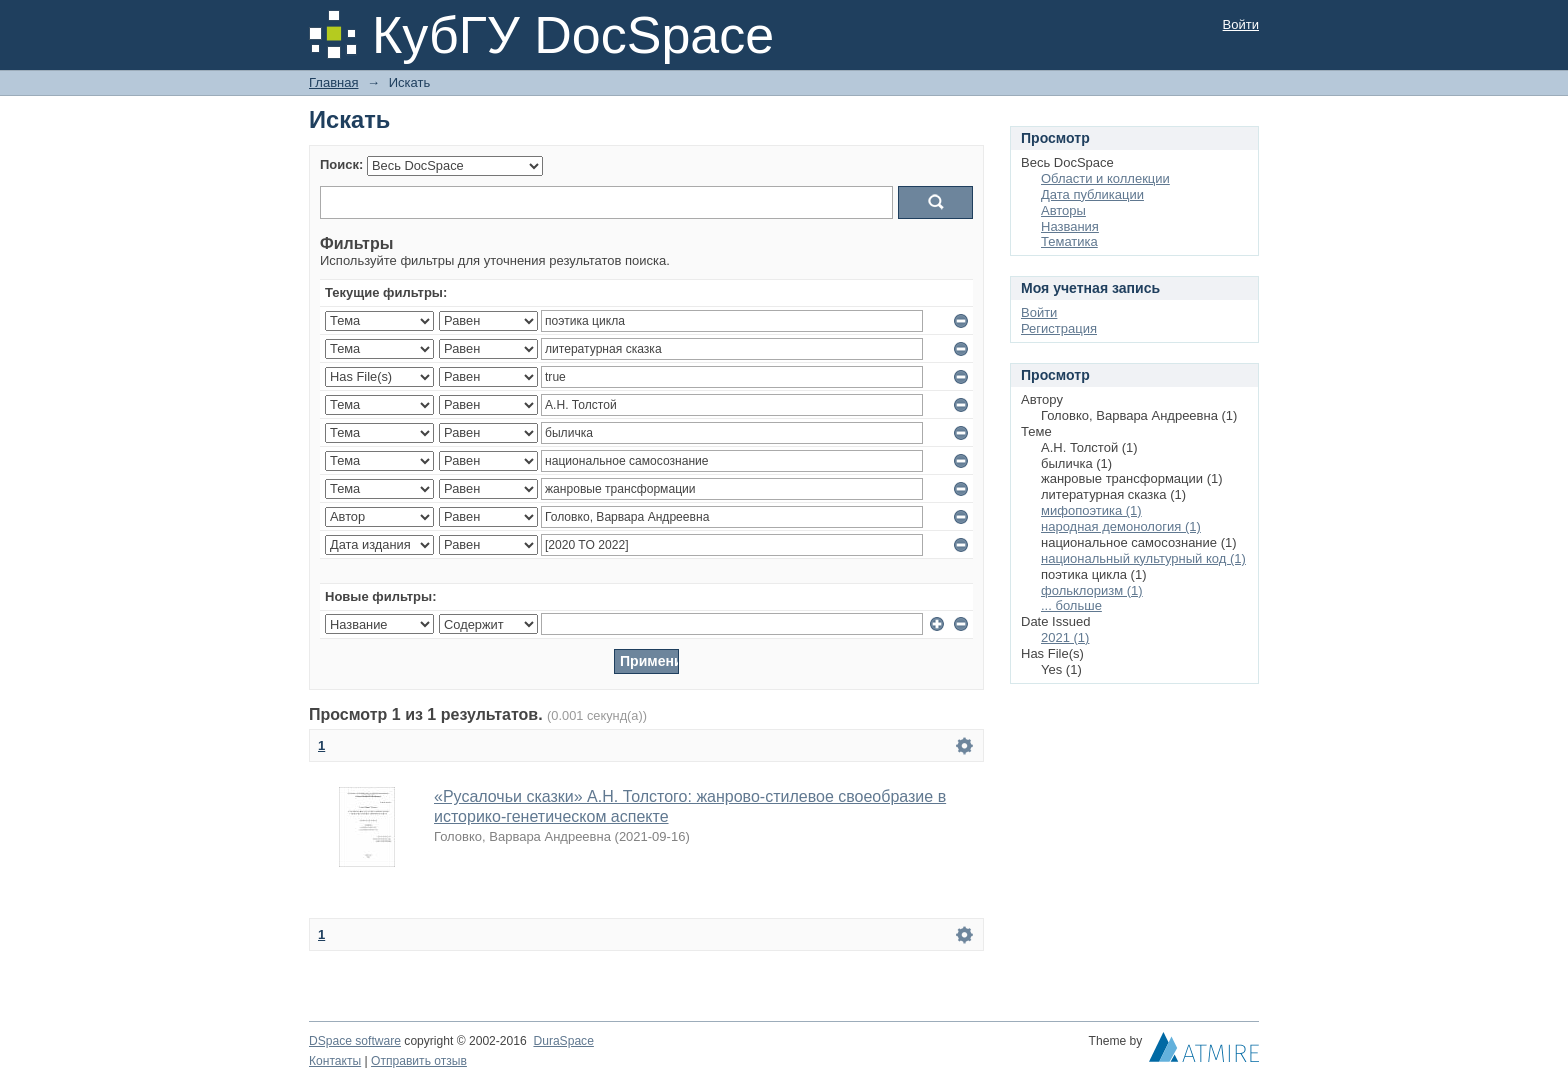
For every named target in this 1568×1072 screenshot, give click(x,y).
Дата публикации (1092, 194)
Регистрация (1059, 328)
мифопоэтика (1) (1091, 510)
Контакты (335, 1061)
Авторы (1063, 210)
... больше (1071, 605)
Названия (1070, 226)
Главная (333, 82)
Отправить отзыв (419, 1061)
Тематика (1069, 241)
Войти (1241, 24)
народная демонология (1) (1121, 526)
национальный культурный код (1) (1143, 558)
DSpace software (355, 1041)
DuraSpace (563, 1041)
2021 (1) (1065, 637)
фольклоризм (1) (1092, 590)
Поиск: (341, 164)
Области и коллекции (1105, 178)
